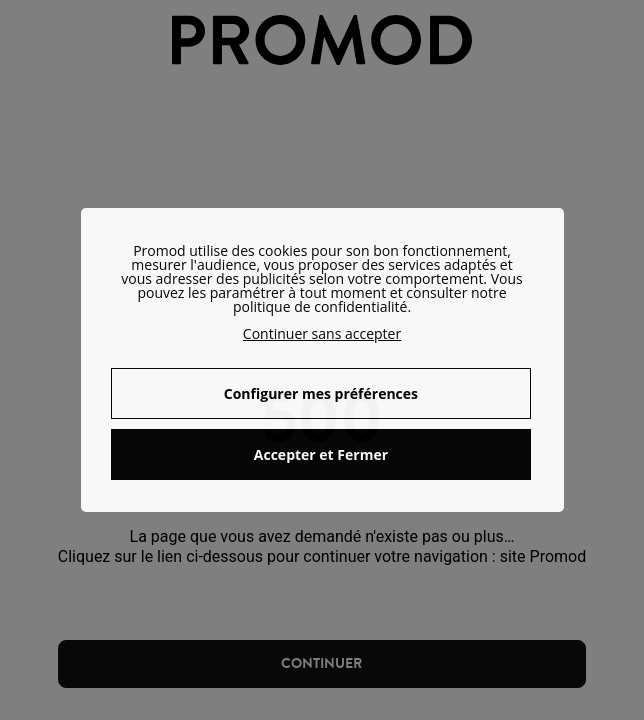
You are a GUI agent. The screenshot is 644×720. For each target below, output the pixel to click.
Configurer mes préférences (321, 393)
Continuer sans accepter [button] (322, 333)
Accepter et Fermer (321, 454)
